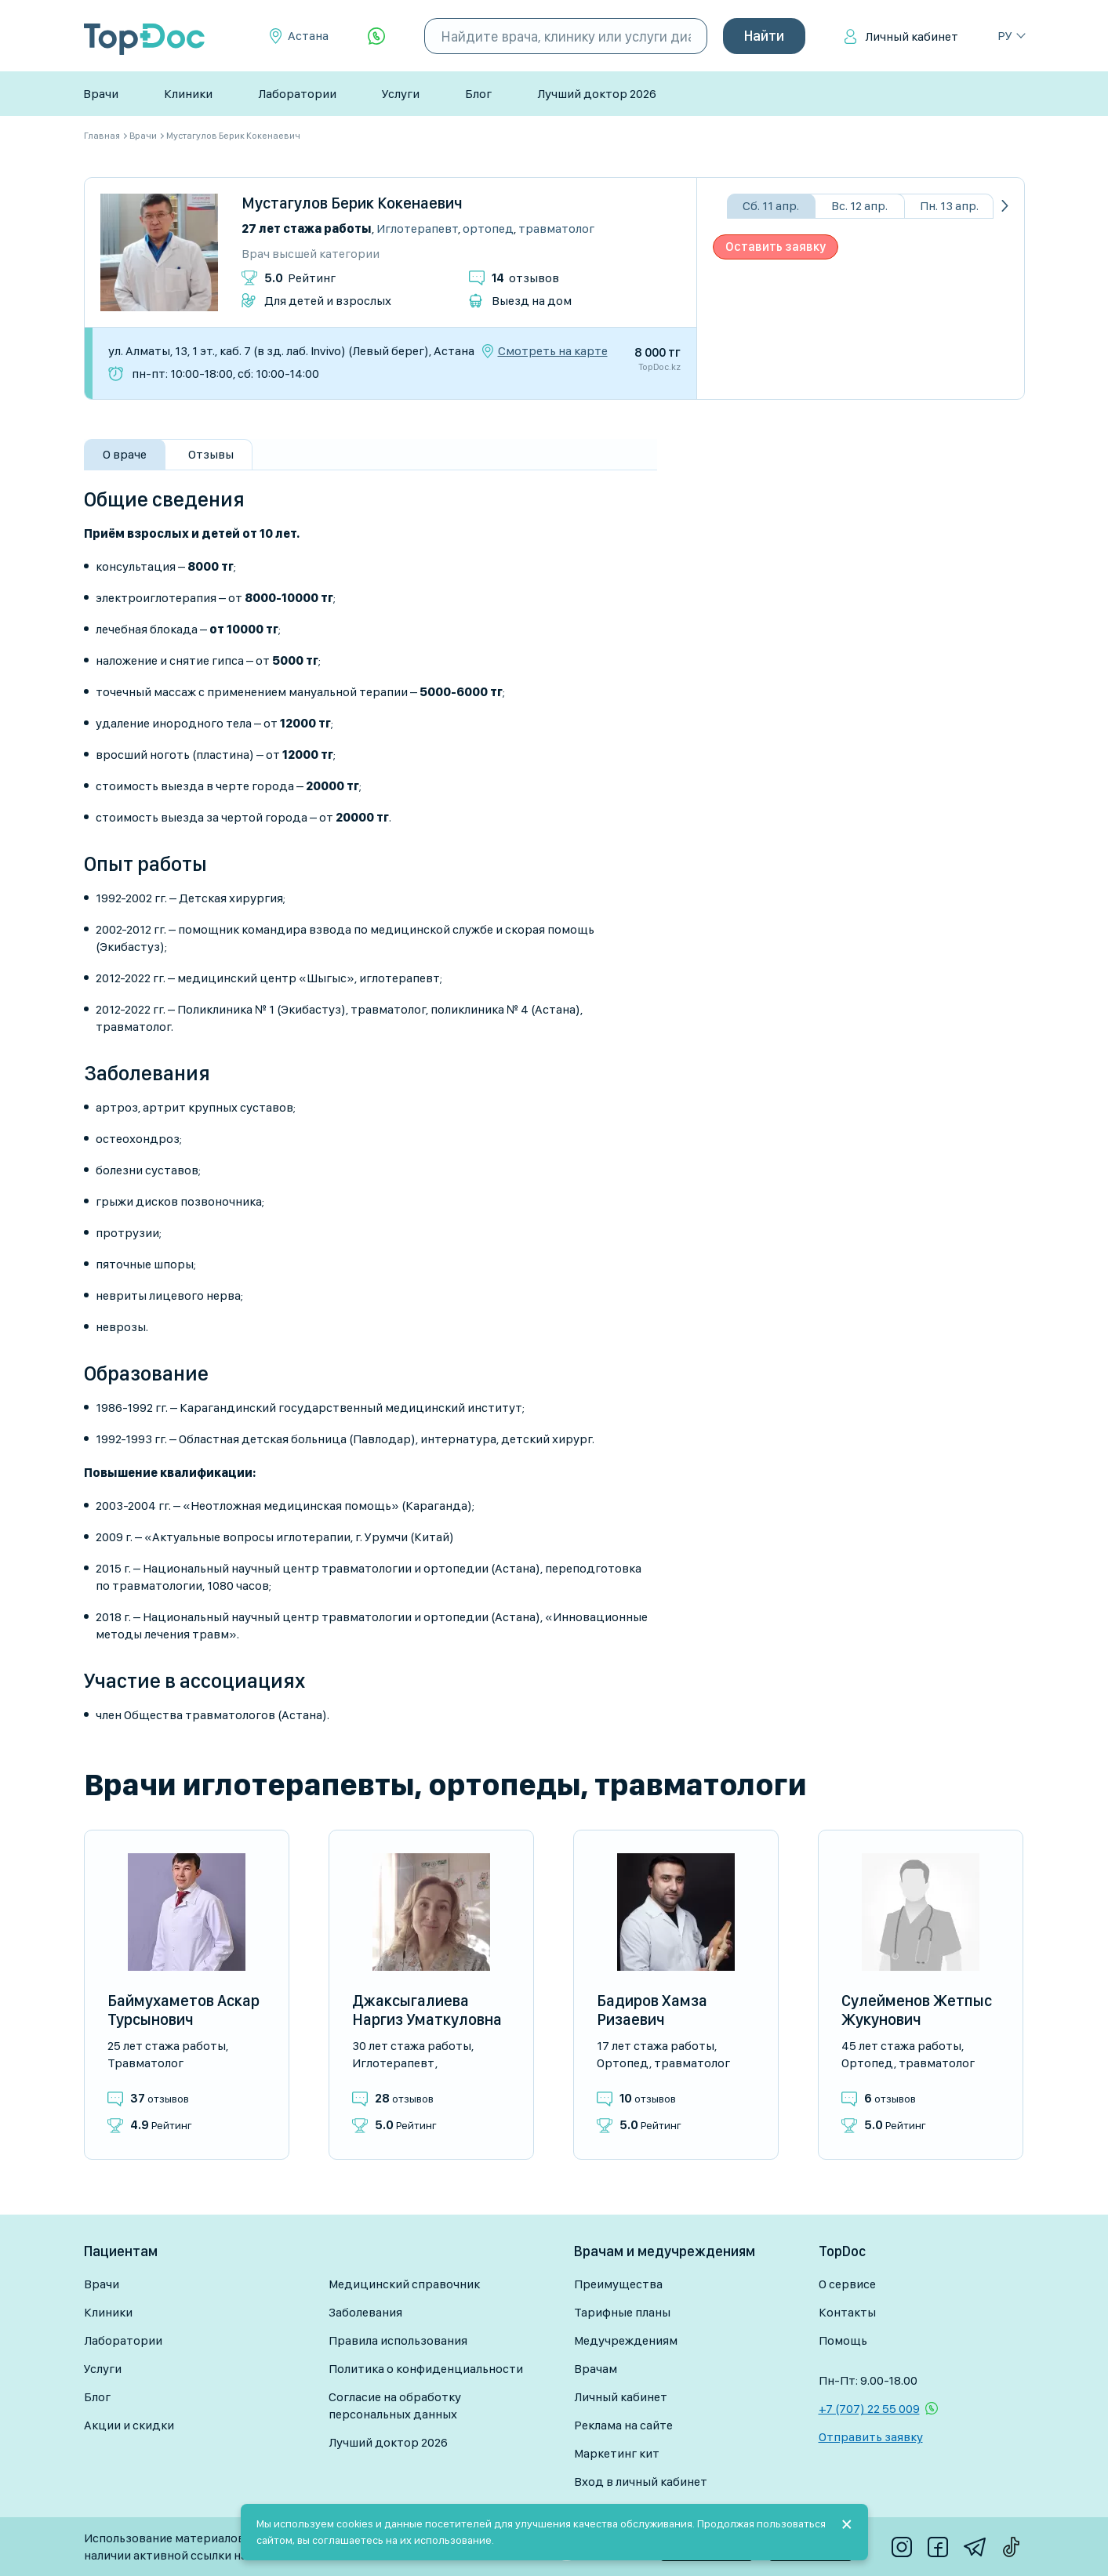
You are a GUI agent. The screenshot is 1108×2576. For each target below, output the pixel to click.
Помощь (843, 2340)
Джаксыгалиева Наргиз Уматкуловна (427, 2010)
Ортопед (488, 228)
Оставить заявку (775, 246)
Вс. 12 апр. (859, 205)
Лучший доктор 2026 (596, 93)
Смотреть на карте (553, 351)
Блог (478, 93)
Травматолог (556, 228)
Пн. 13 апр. (949, 205)
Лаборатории (297, 93)
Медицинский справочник (404, 2284)
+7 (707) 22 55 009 (869, 2408)
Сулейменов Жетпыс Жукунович (916, 2010)
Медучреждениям (626, 2340)
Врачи (100, 93)
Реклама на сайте (623, 2425)
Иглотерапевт (417, 228)
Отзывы (211, 454)
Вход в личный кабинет (640, 2481)
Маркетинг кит (616, 2453)
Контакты (847, 2312)
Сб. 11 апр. (771, 205)
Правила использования (398, 2340)
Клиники (188, 93)
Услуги (401, 93)
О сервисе (847, 2284)
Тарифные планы (622, 2312)
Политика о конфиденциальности (426, 2368)
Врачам (595, 2368)
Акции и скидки (129, 2425)
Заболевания (365, 2312)
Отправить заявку (871, 2436)
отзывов (525, 277)
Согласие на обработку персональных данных (395, 2405)
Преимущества (618, 2284)
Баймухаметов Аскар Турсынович (183, 2010)
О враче (125, 454)
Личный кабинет (911, 36)
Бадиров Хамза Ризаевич (652, 2010)
